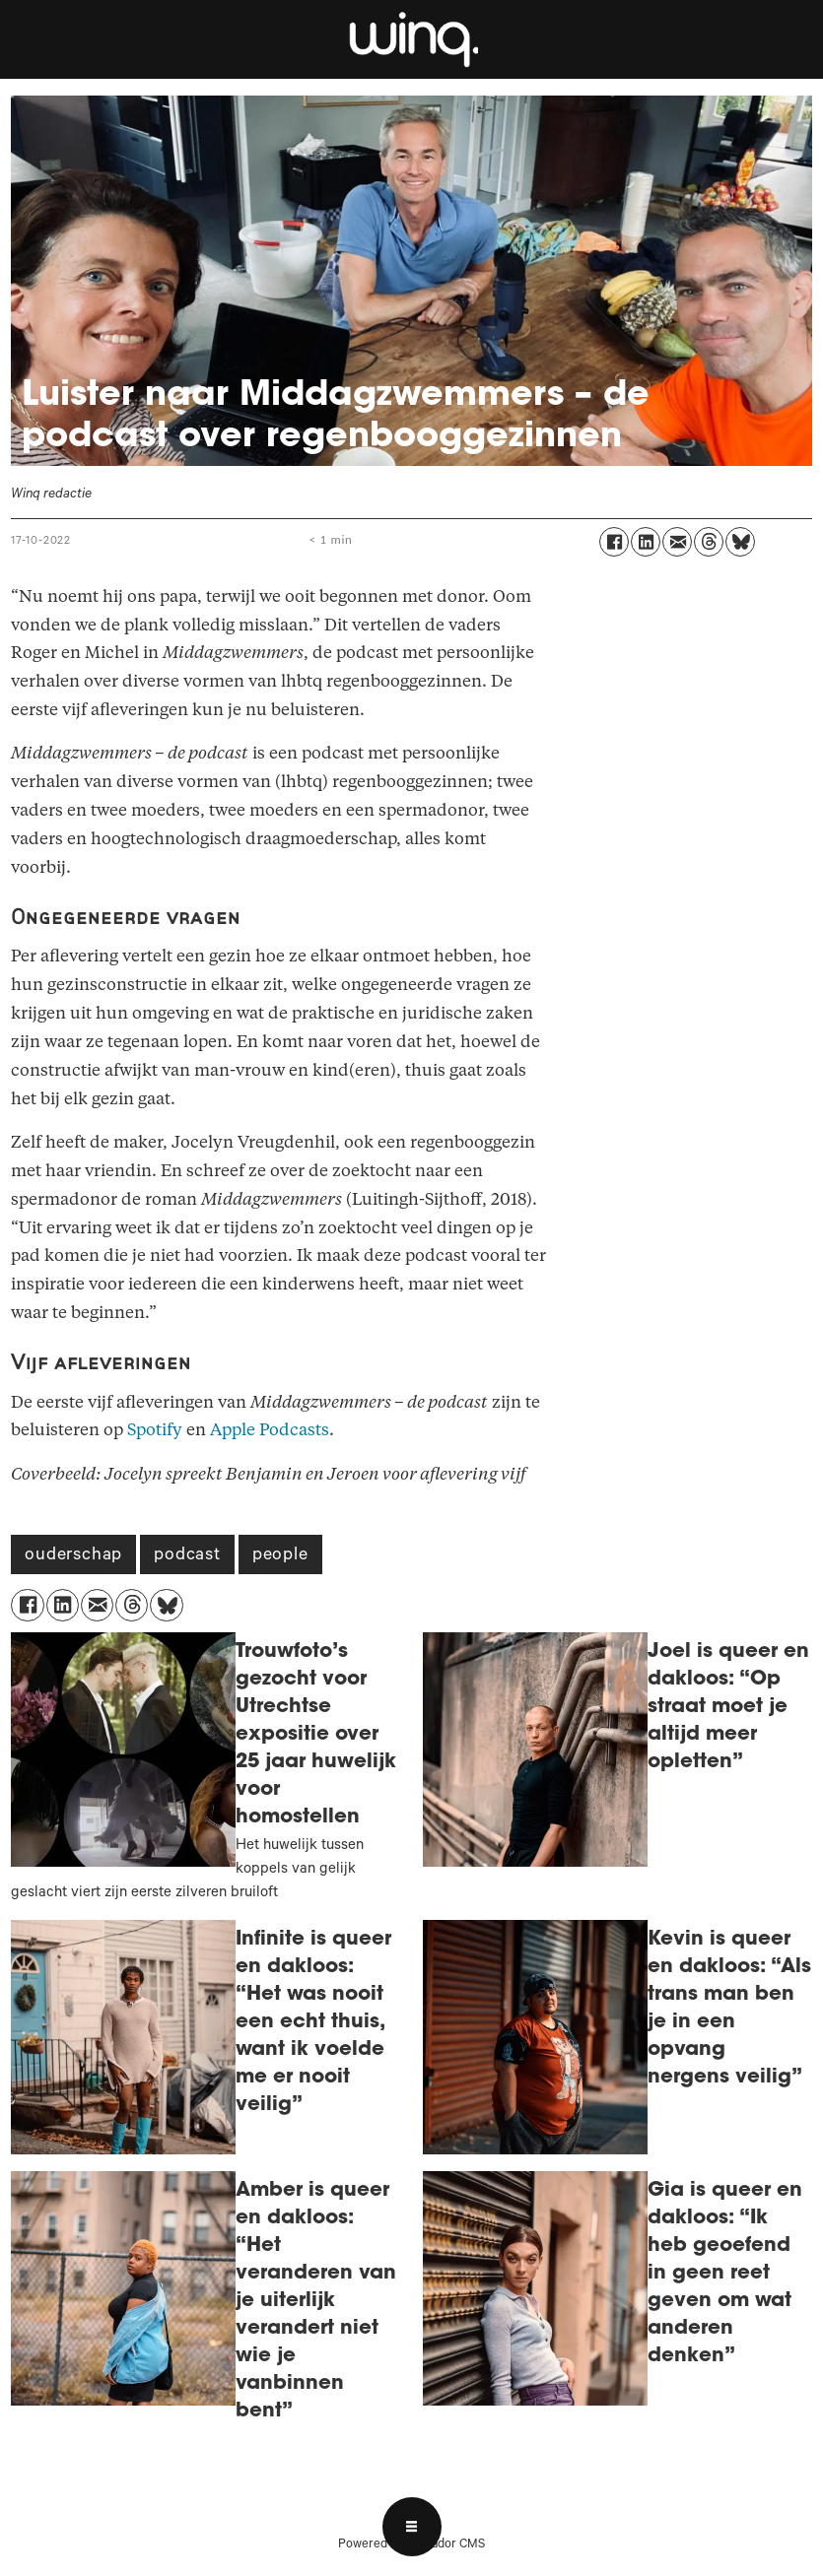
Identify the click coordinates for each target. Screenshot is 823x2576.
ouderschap (73, 1556)
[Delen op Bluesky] (740, 542)
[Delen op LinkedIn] (645, 542)
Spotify (154, 1429)
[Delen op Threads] (708, 542)
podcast (187, 1556)
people (280, 1556)
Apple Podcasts (269, 1429)
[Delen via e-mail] (677, 542)
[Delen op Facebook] (614, 542)
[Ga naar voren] (412, 39)
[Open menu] (412, 2526)
